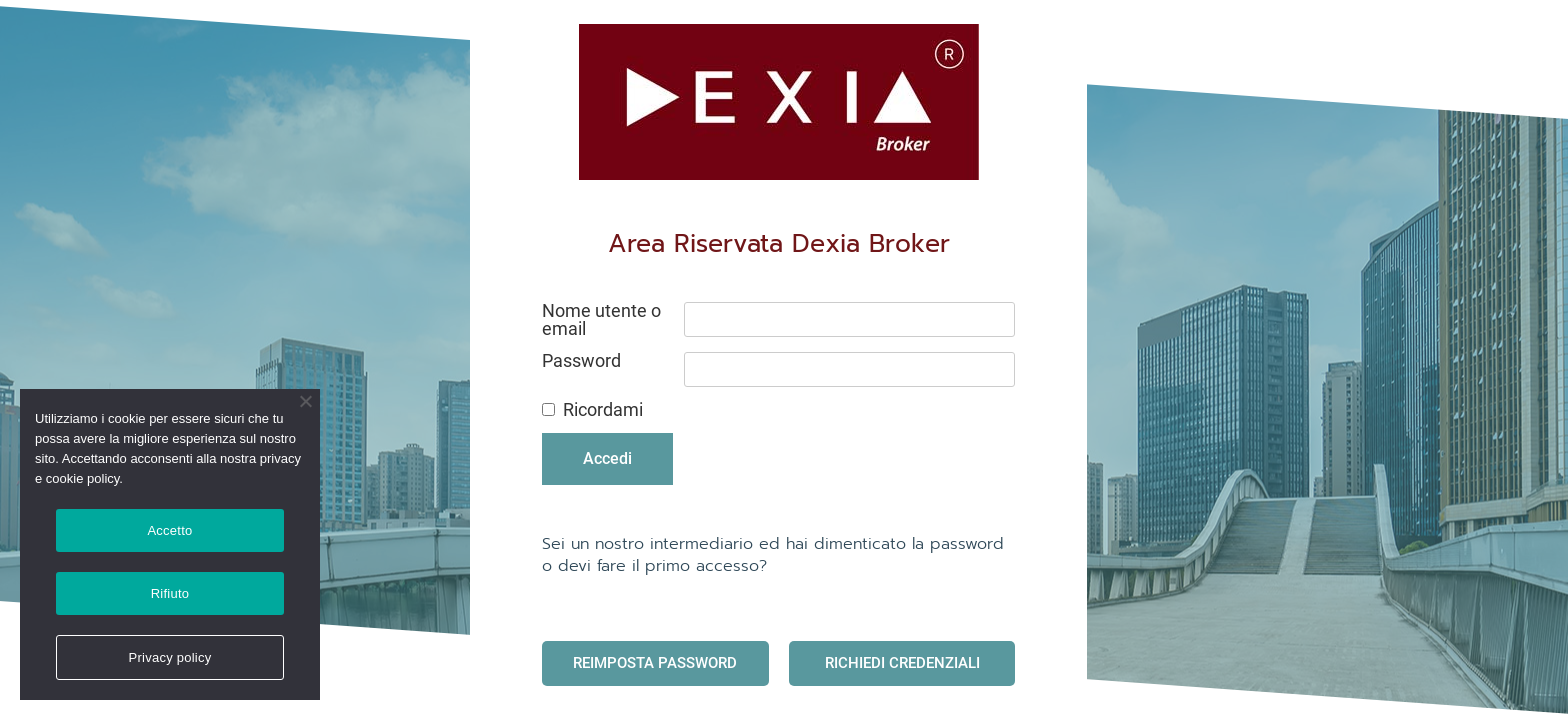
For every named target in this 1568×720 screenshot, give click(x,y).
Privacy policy (170, 657)
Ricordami (603, 410)
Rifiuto (170, 593)
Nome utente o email (601, 320)
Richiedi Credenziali (902, 663)
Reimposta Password (655, 663)
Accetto (169, 530)
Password (581, 361)
